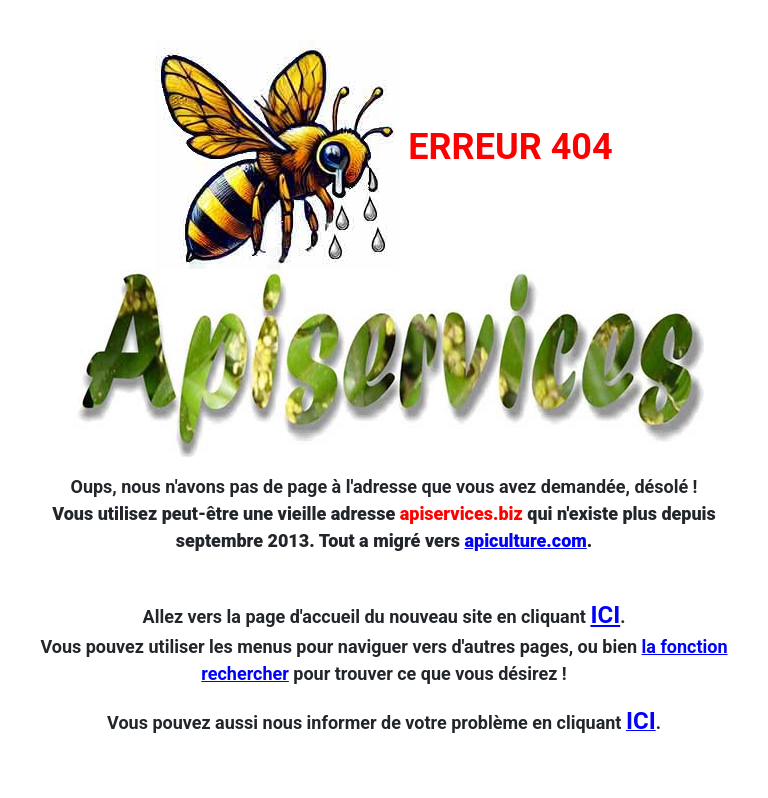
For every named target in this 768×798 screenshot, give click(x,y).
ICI (605, 615)
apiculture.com (525, 540)
